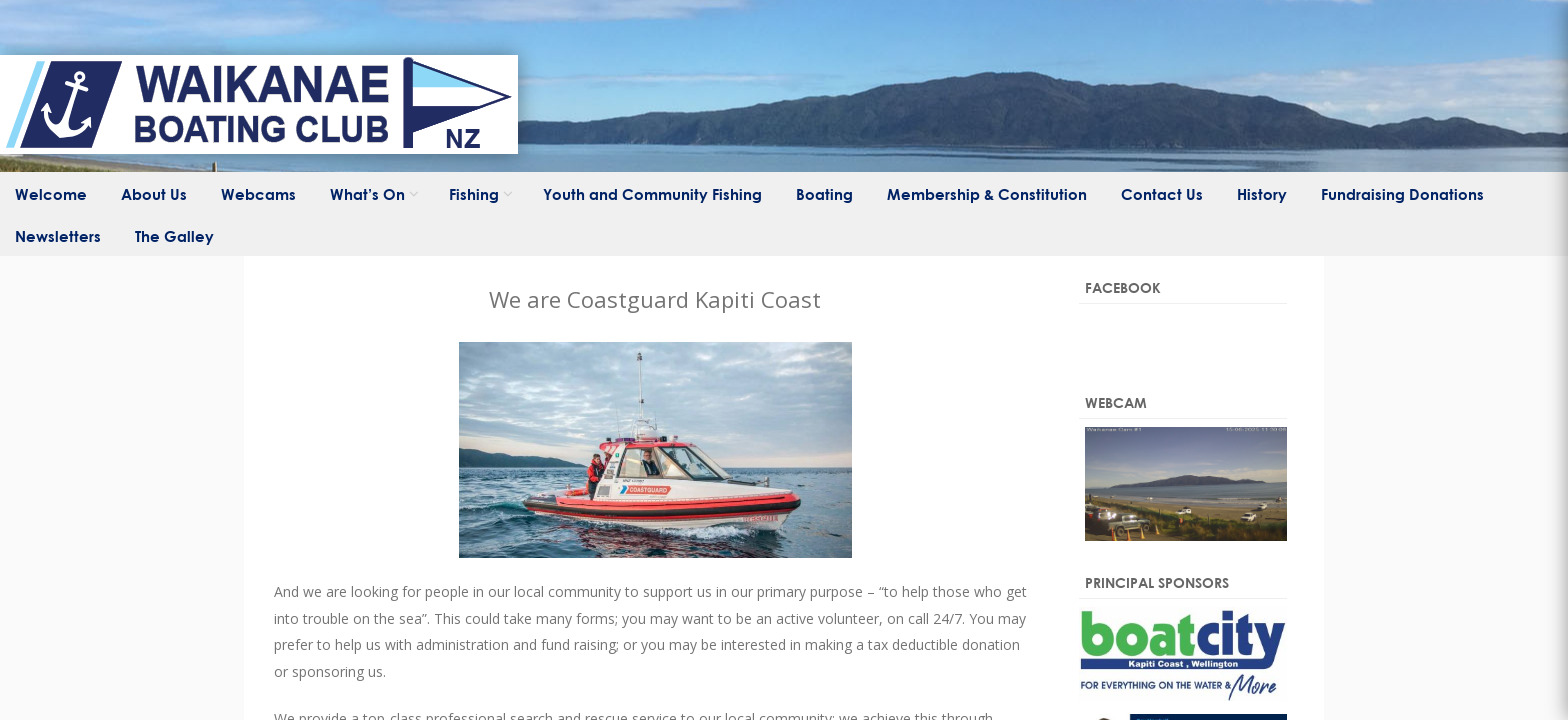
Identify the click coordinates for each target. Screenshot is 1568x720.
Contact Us (1162, 194)
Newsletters (58, 236)
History (1262, 194)
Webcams (258, 194)
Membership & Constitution (987, 194)
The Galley (174, 236)
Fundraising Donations (1402, 194)
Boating (824, 194)
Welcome (51, 194)
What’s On (367, 194)
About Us (154, 194)
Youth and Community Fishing (652, 194)
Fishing (474, 194)
